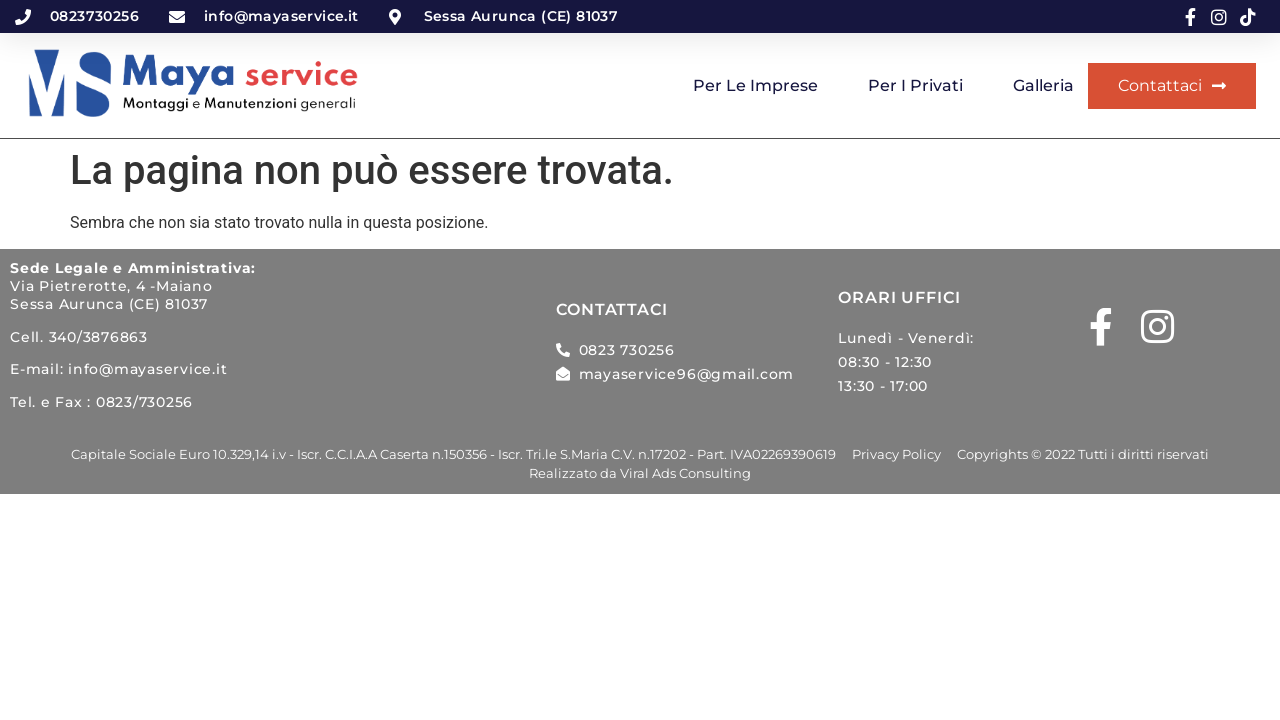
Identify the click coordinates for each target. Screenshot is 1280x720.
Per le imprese (755, 85)
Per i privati (915, 85)
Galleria (1043, 85)
